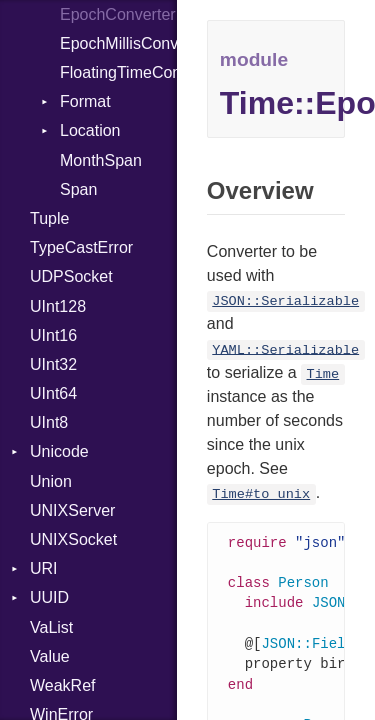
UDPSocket (71, 276)
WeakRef (63, 685)
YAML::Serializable (285, 349)
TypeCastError (81, 247)
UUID (49, 597)
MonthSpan (101, 160)
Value (50, 656)
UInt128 (58, 306)
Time (323, 374)
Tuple (49, 218)
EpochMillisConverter (118, 43)
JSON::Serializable (285, 301)
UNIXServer (72, 510)
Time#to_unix (261, 494)
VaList (51, 627)
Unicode (59, 451)
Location (90, 130)
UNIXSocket (73, 539)
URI (44, 568)
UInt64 (53, 393)
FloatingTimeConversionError (118, 72)
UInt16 (53, 335)
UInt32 (53, 364)
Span (78, 189)
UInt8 (49, 422)
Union (51, 481)
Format (85, 101)
